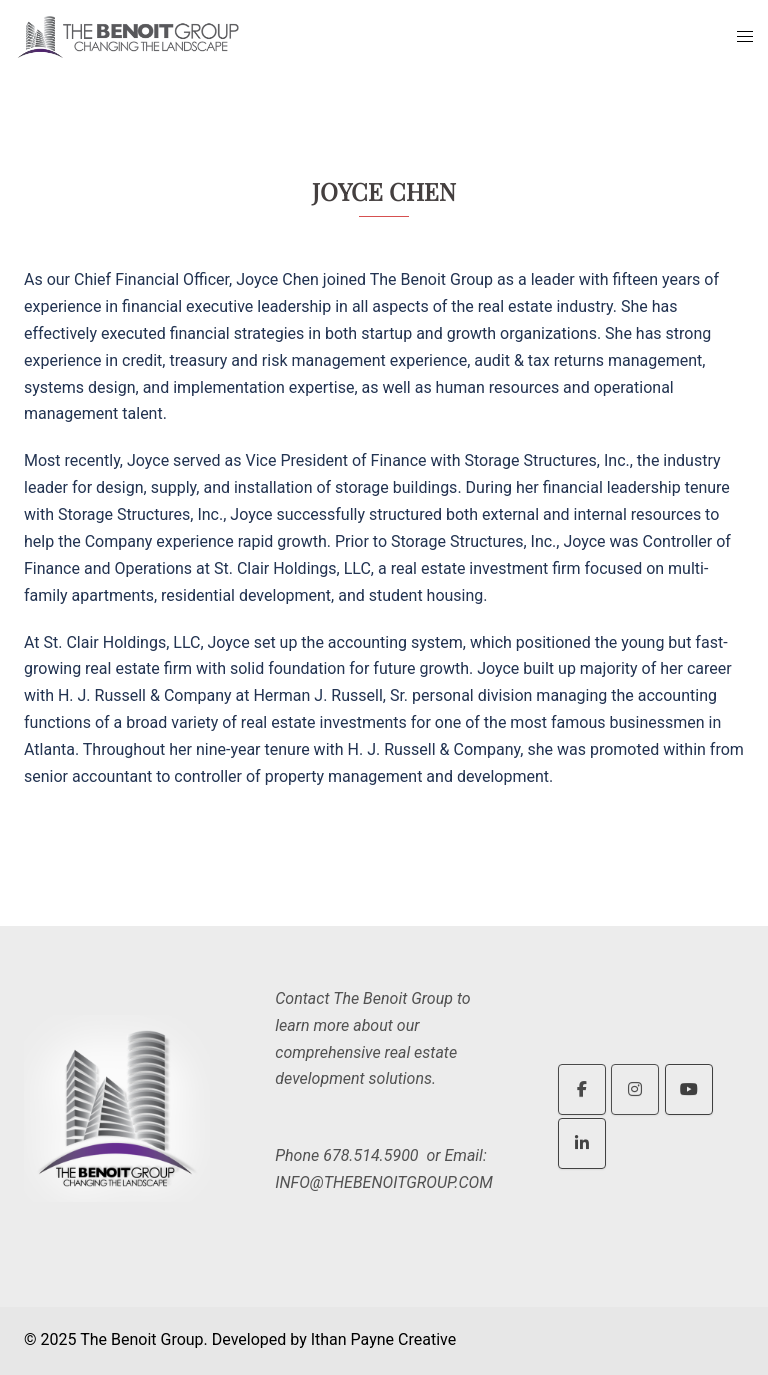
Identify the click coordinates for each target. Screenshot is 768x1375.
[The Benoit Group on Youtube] (689, 1089)
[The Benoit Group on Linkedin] (582, 1143)
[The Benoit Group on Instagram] (635, 1089)
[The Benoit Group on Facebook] (582, 1089)
